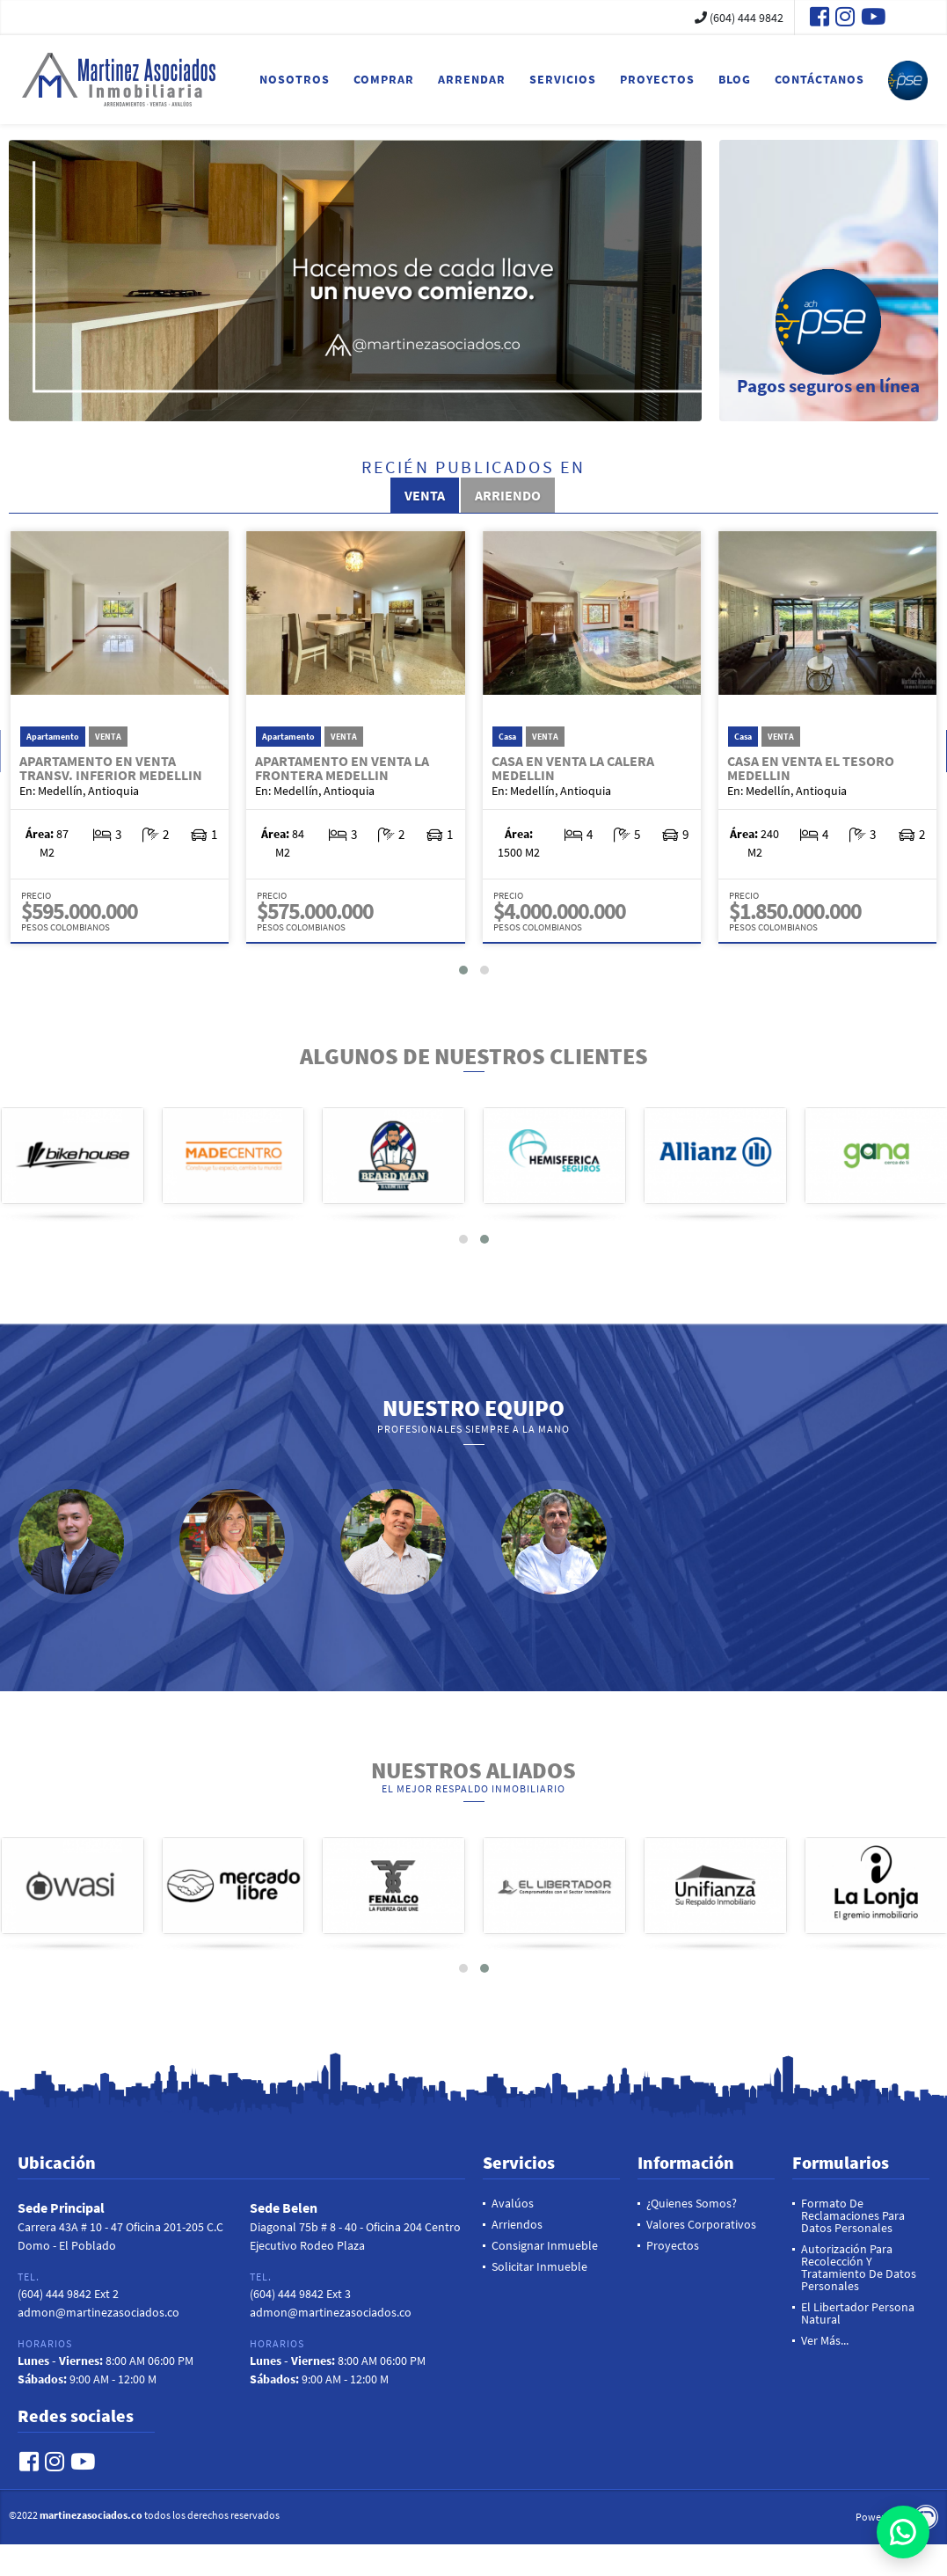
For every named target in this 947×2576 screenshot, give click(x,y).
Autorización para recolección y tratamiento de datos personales (858, 2267)
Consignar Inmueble (545, 2245)
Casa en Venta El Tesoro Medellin (810, 768)
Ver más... (825, 2340)
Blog (734, 79)
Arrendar (472, 79)
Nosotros (294, 79)
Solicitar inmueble (539, 2266)
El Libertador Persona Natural (857, 2313)
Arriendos (517, 2224)
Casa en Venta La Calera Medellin (573, 768)
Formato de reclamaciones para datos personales (853, 2215)
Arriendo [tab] (508, 495)
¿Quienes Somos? (691, 2203)
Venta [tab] (424, 495)
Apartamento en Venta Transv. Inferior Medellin (110, 768)
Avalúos (513, 2203)
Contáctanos (819, 79)
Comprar (383, 79)
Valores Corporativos (701, 2224)
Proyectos (657, 79)
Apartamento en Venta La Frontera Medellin (342, 768)
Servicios (562, 79)
